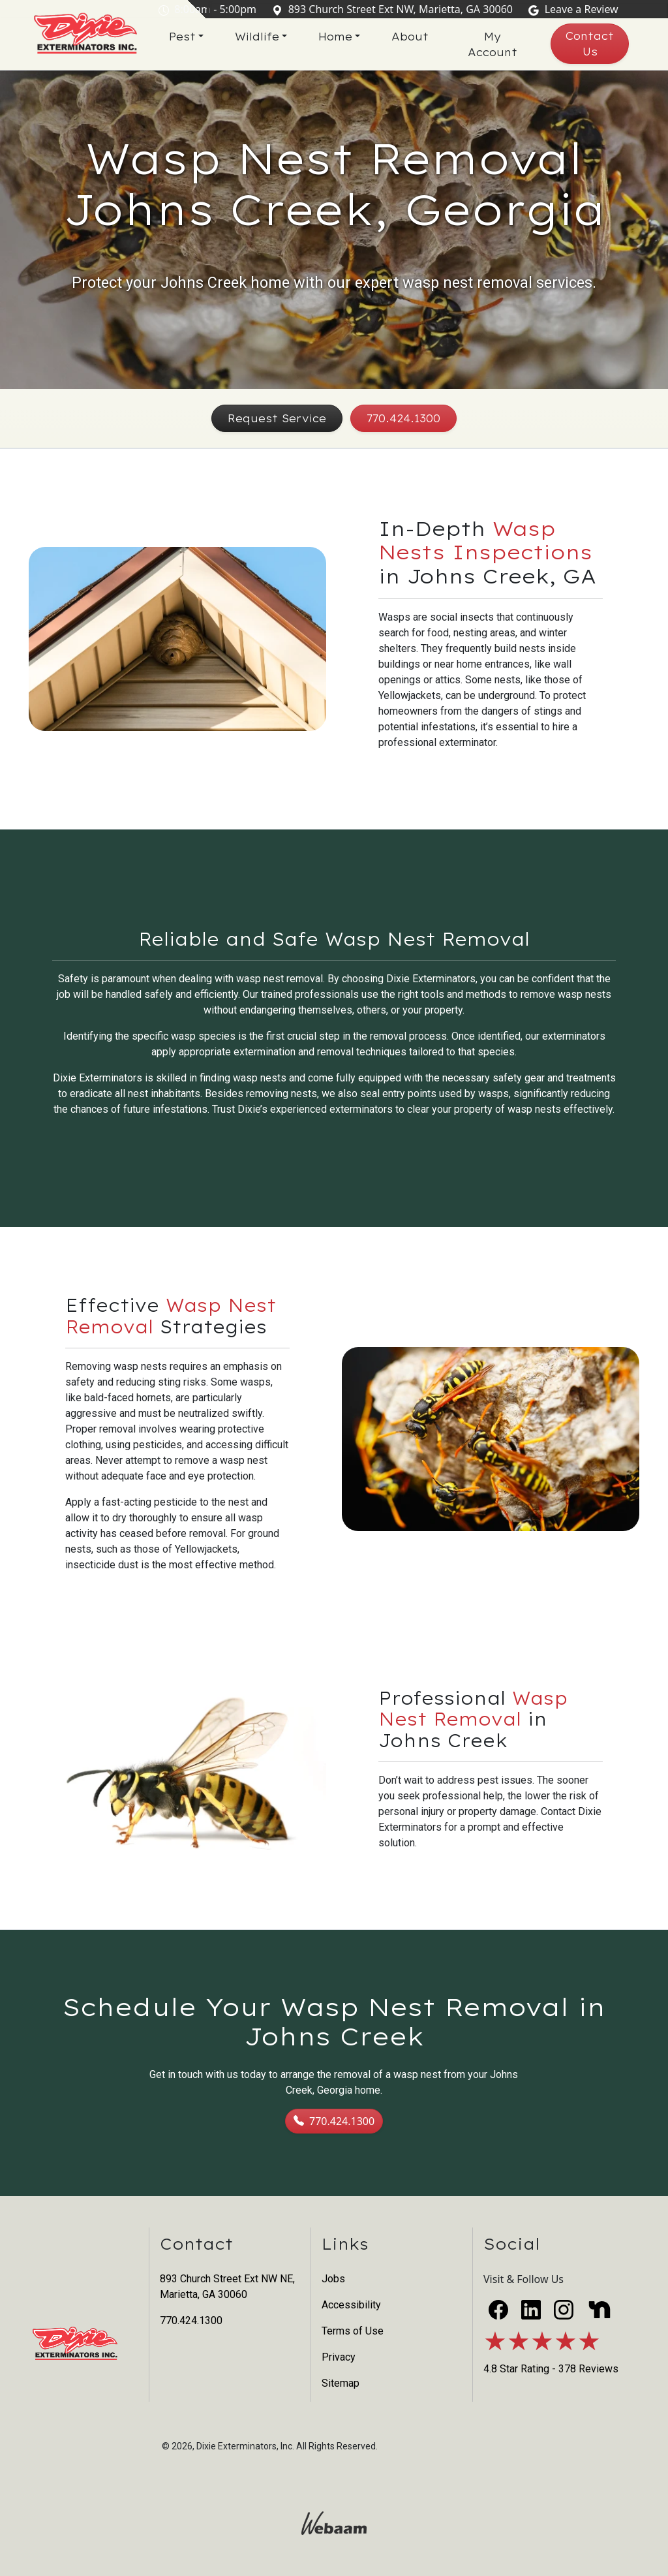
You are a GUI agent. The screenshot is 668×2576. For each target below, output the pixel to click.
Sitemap (340, 2383)
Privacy (339, 2357)
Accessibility (351, 2305)
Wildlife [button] (265, 36)
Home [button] (344, 36)
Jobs (333, 2279)
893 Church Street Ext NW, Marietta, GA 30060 (395, 9)
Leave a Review (576, 9)
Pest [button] (190, 36)
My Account (499, 44)
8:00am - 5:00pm (210, 9)
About (418, 36)
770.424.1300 (403, 418)
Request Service (277, 418)
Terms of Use (353, 2331)
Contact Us (592, 43)
